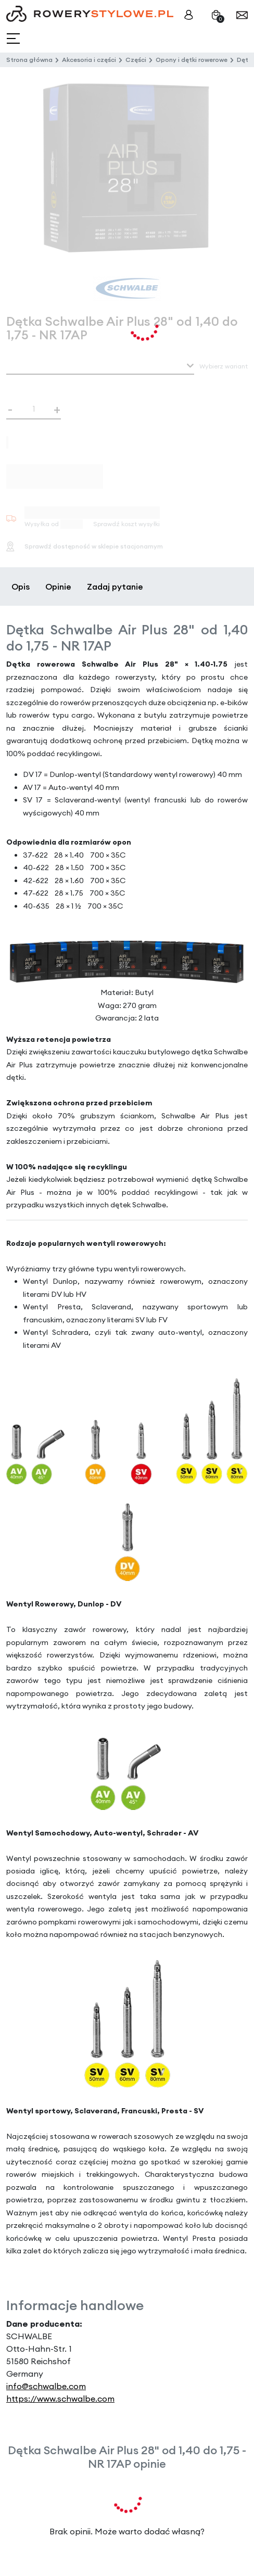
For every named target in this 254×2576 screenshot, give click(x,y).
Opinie (58, 586)
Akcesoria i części (89, 59)
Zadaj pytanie (115, 586)
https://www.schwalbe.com (60, 2398)
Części (135, 59)
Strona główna (29, 59)
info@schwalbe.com (46, 2386)
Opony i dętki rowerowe (191, 59)
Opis (20, 586)
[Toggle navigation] (14, 39)
